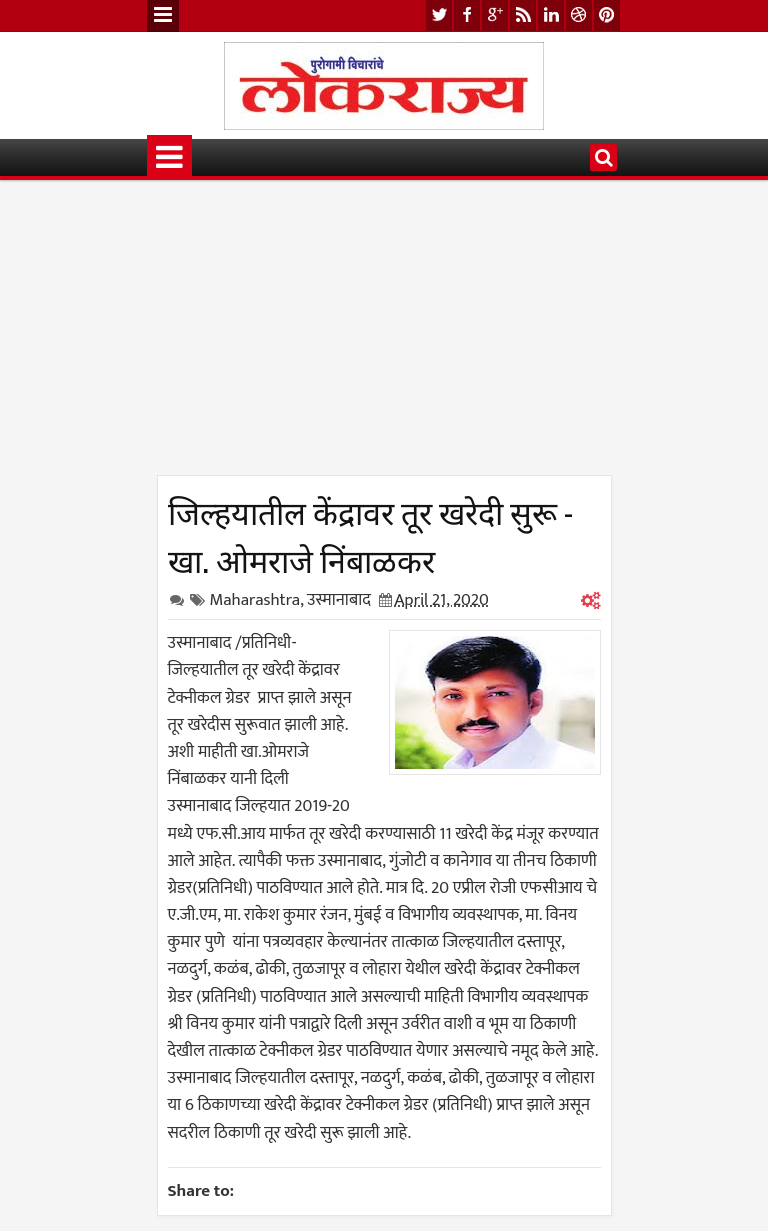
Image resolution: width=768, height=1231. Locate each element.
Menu (163, 16)
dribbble (579, 15)
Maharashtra (255, 600)
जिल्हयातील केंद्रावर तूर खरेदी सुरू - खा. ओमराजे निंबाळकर (370, 534)
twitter (439, 15)
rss (523, 15)
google (495, 15)
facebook (467, 15)
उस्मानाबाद (339, 600)
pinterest (607, 15)
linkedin (551, 15)
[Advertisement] (384, 335)
